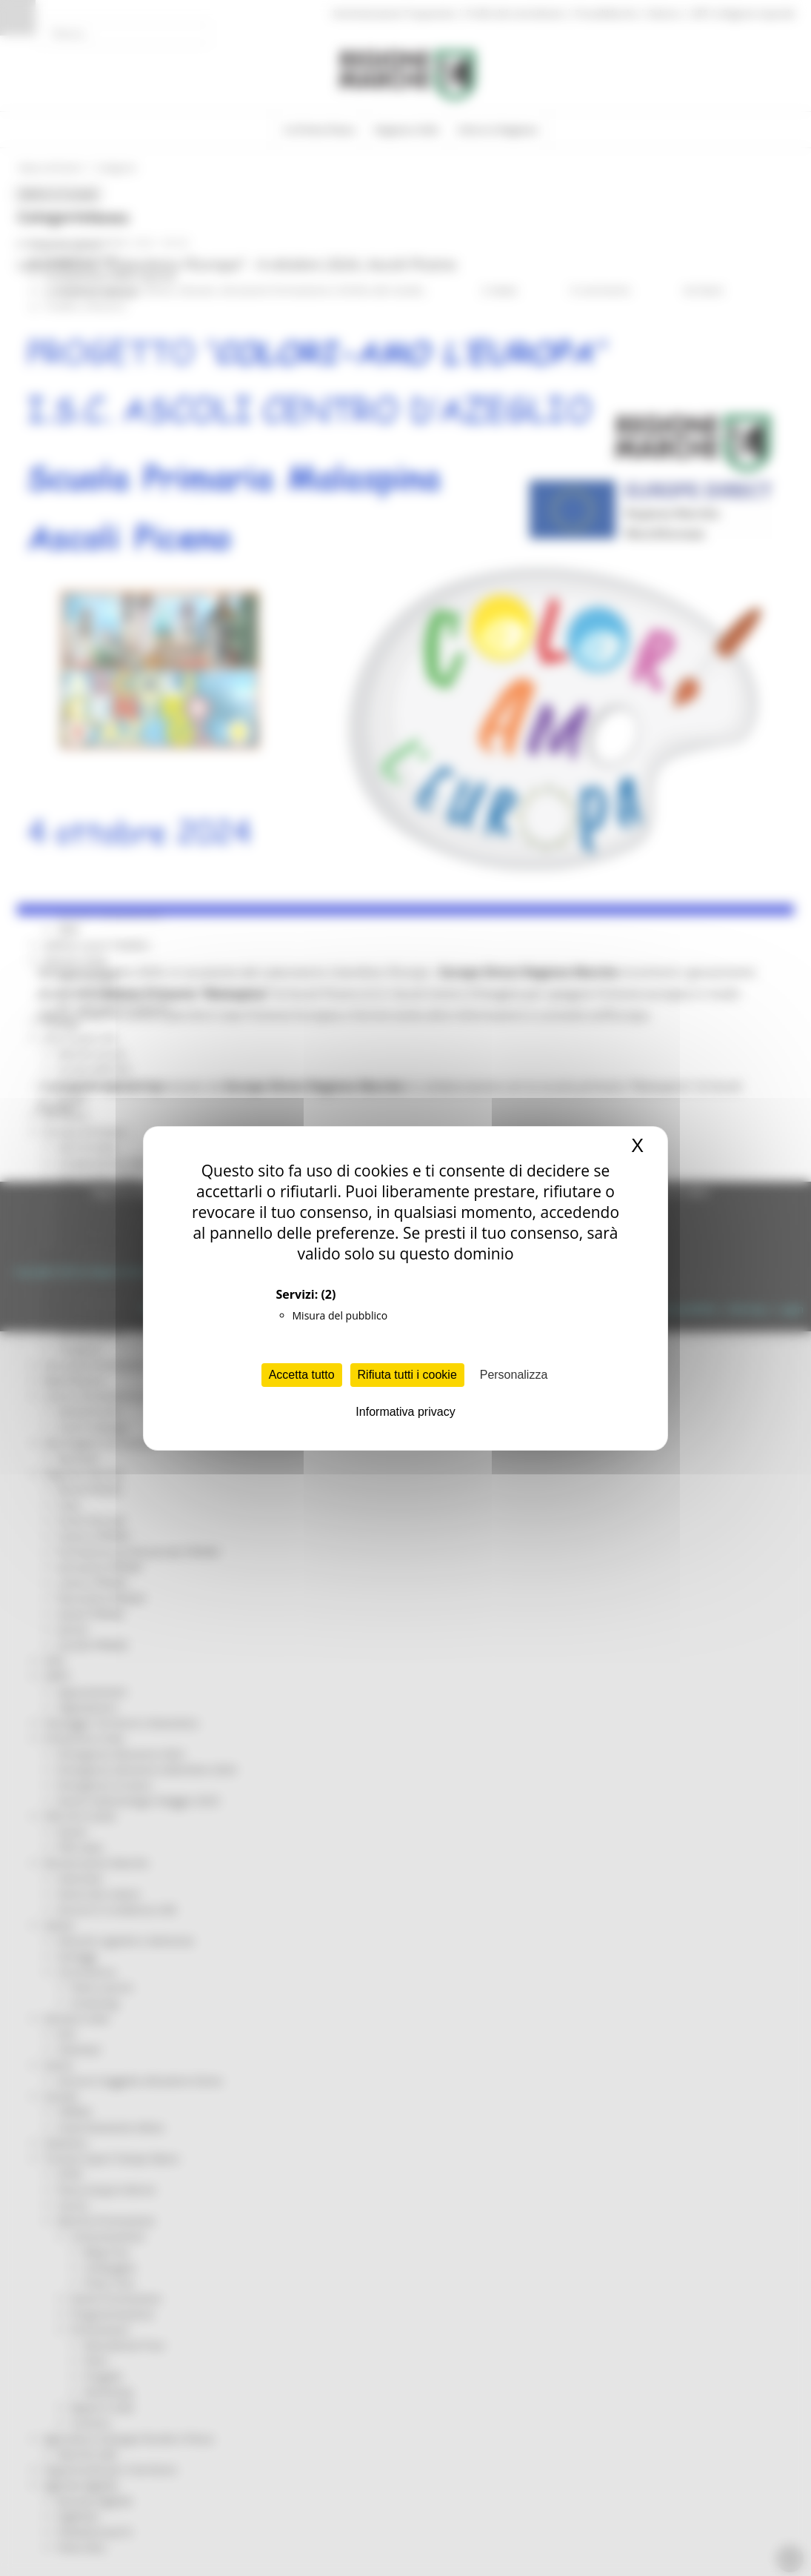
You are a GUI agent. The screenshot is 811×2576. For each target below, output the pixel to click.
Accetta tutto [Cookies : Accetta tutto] (302, 1374)
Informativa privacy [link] (405, 1411)
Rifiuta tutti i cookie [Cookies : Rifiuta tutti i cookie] (407, 1374)
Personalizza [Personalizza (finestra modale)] (514, 1374)
